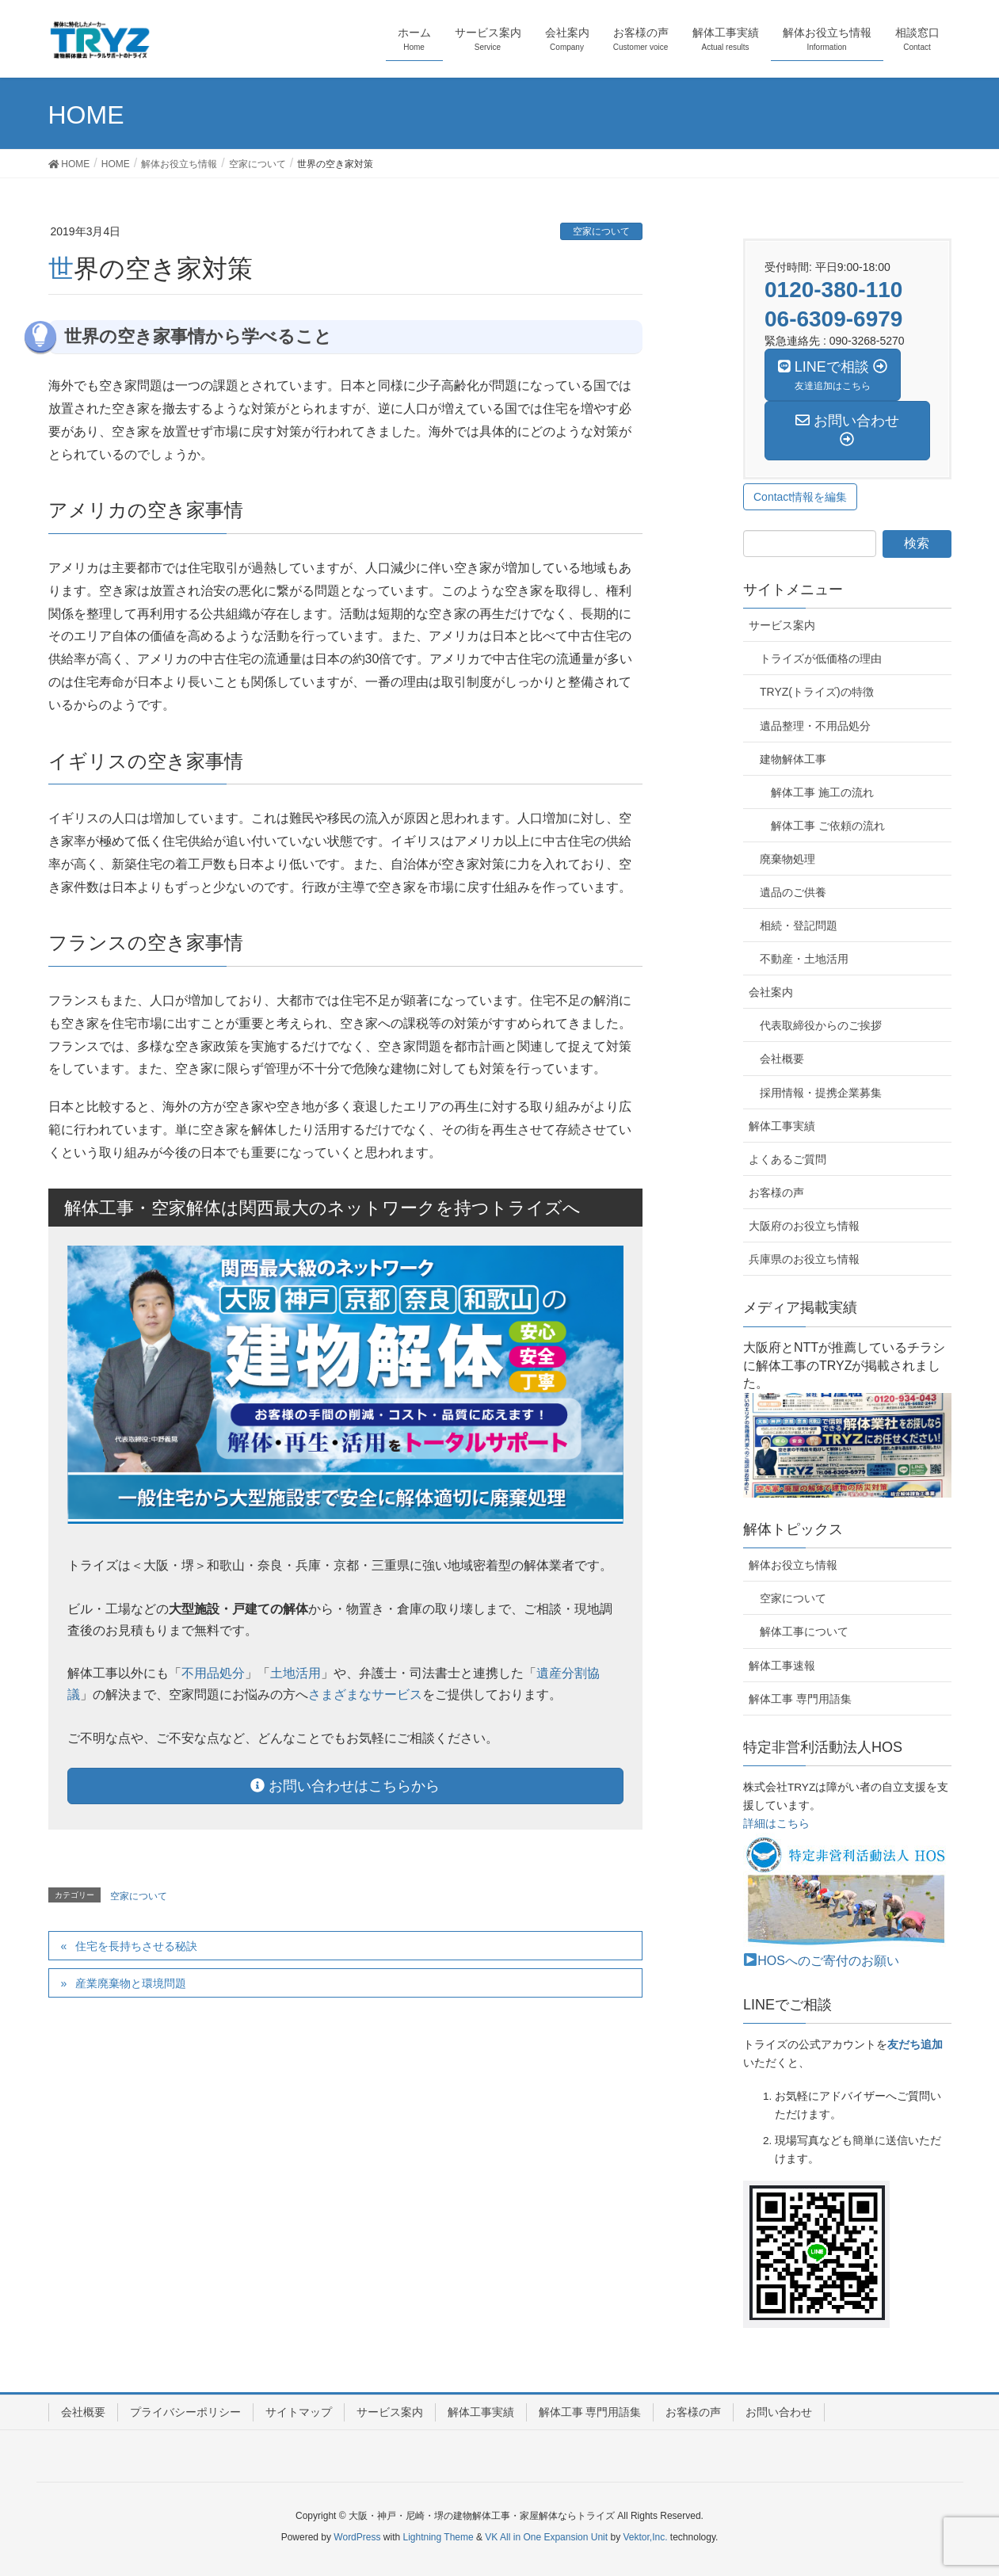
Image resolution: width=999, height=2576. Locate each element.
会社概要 (782, 1058)
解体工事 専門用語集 (800, 1699)
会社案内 (771, 992)
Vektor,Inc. (645, 2537)
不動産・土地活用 (804, 958)
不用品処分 (213, 1673)
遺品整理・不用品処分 (815, 725)
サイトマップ (298, 2412)
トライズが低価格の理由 (821, 658)
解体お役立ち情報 (793, 1565)
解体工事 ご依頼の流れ (828, 825)
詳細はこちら (776, 1824)
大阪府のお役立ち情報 (804, 1225)
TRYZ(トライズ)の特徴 (817, 691)
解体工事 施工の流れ (822, 792)
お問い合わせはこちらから (345, 1786)
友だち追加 (915, 2045)
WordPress (357, 2537)
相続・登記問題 (798, 925)
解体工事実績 (782, 1126)
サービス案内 (782, 625)
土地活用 (295, 1673)
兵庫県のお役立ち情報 (804, 1259)
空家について (601, 231)
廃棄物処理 (787, 859)
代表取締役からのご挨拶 (821, 1025)
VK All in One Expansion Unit (546, 2537)
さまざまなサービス (365, 1694)
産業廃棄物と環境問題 (130, 1983)
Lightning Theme (438, 2537)
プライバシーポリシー (185, 2412)
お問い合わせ (778, 2412)
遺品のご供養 (793, 892)
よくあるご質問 (787, 1159)
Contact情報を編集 (800, 496)
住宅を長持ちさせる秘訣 (136, 1946)
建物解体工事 (793, 759)
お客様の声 (776, 1192)
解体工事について (804, 1631)
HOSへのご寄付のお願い (821, 1960)
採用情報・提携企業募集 (821, 1092)
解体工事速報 (782, 1665)
